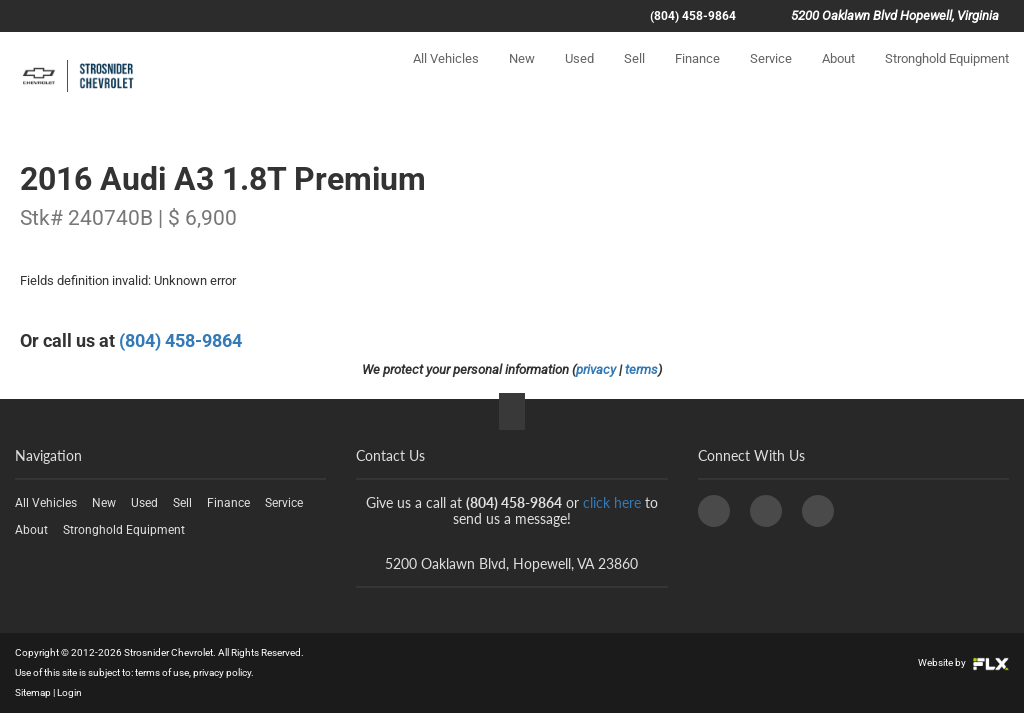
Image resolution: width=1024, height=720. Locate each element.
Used (579, 76)
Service (771, 76)
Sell (634, 76)
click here (612, 502)
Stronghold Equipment (947, 76)
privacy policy (222, 672)
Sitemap (33, 692)
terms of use (162, 672)
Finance (697, 76)
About (838, 76)
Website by (963, 662)
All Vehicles (446, 76)
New (522, 76)
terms (641, 369)
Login (69, 692)
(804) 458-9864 (693, 16)
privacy (596, 369)
